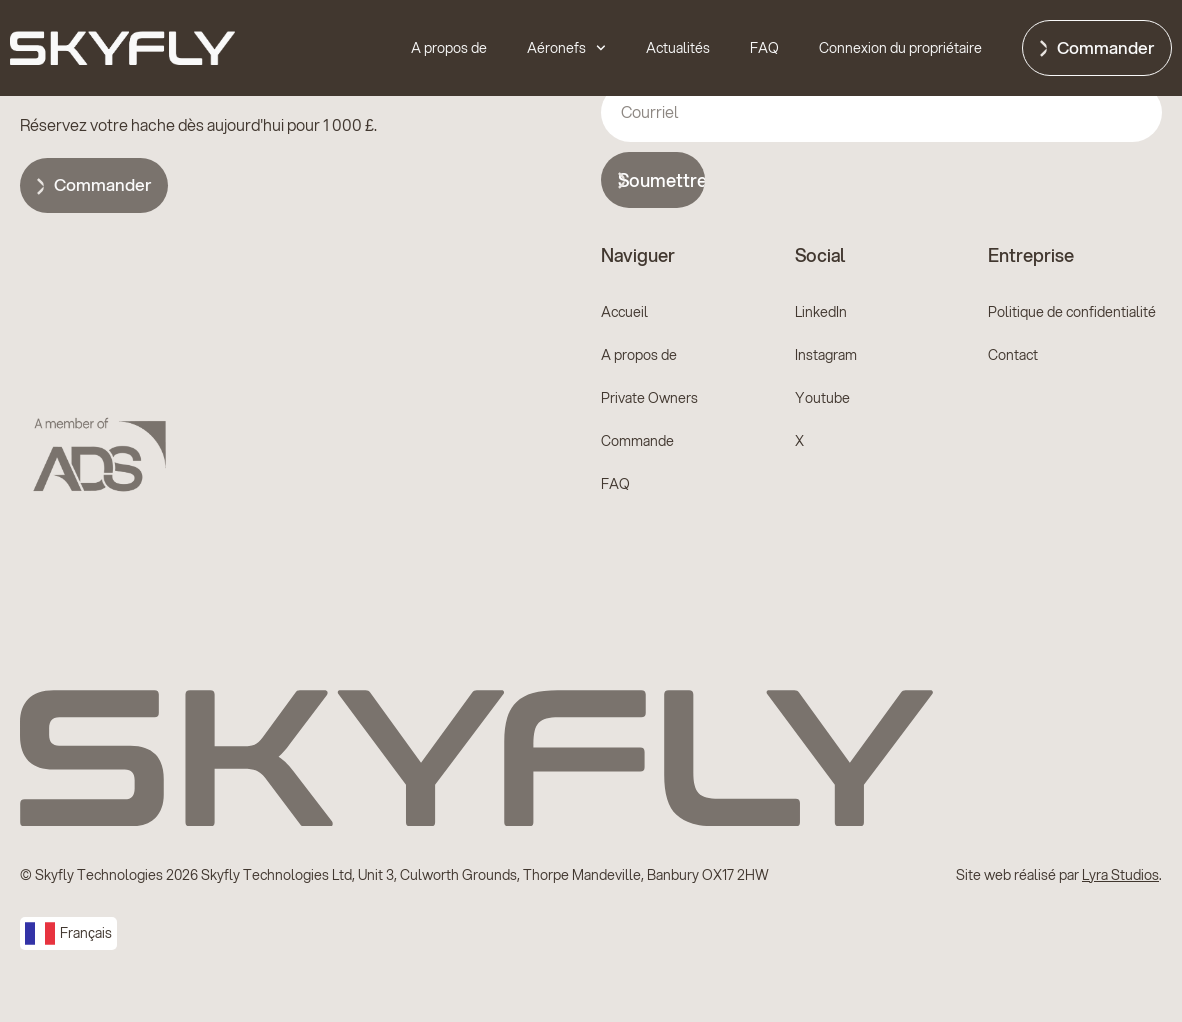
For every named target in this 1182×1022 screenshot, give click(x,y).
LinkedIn (821, 312)
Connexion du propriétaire (900, 48)
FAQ (764, 48)
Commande (637, 441)
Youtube (822, 398)
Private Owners (649, 398)
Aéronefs (566, 48)
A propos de (449, 48)
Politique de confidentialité (1072, 312)
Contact (1013, 355)
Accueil (624, 312)
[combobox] (68, 933)
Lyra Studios (1120, 875)
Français (68, 933)
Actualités (678, 48)
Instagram (826, 355)
